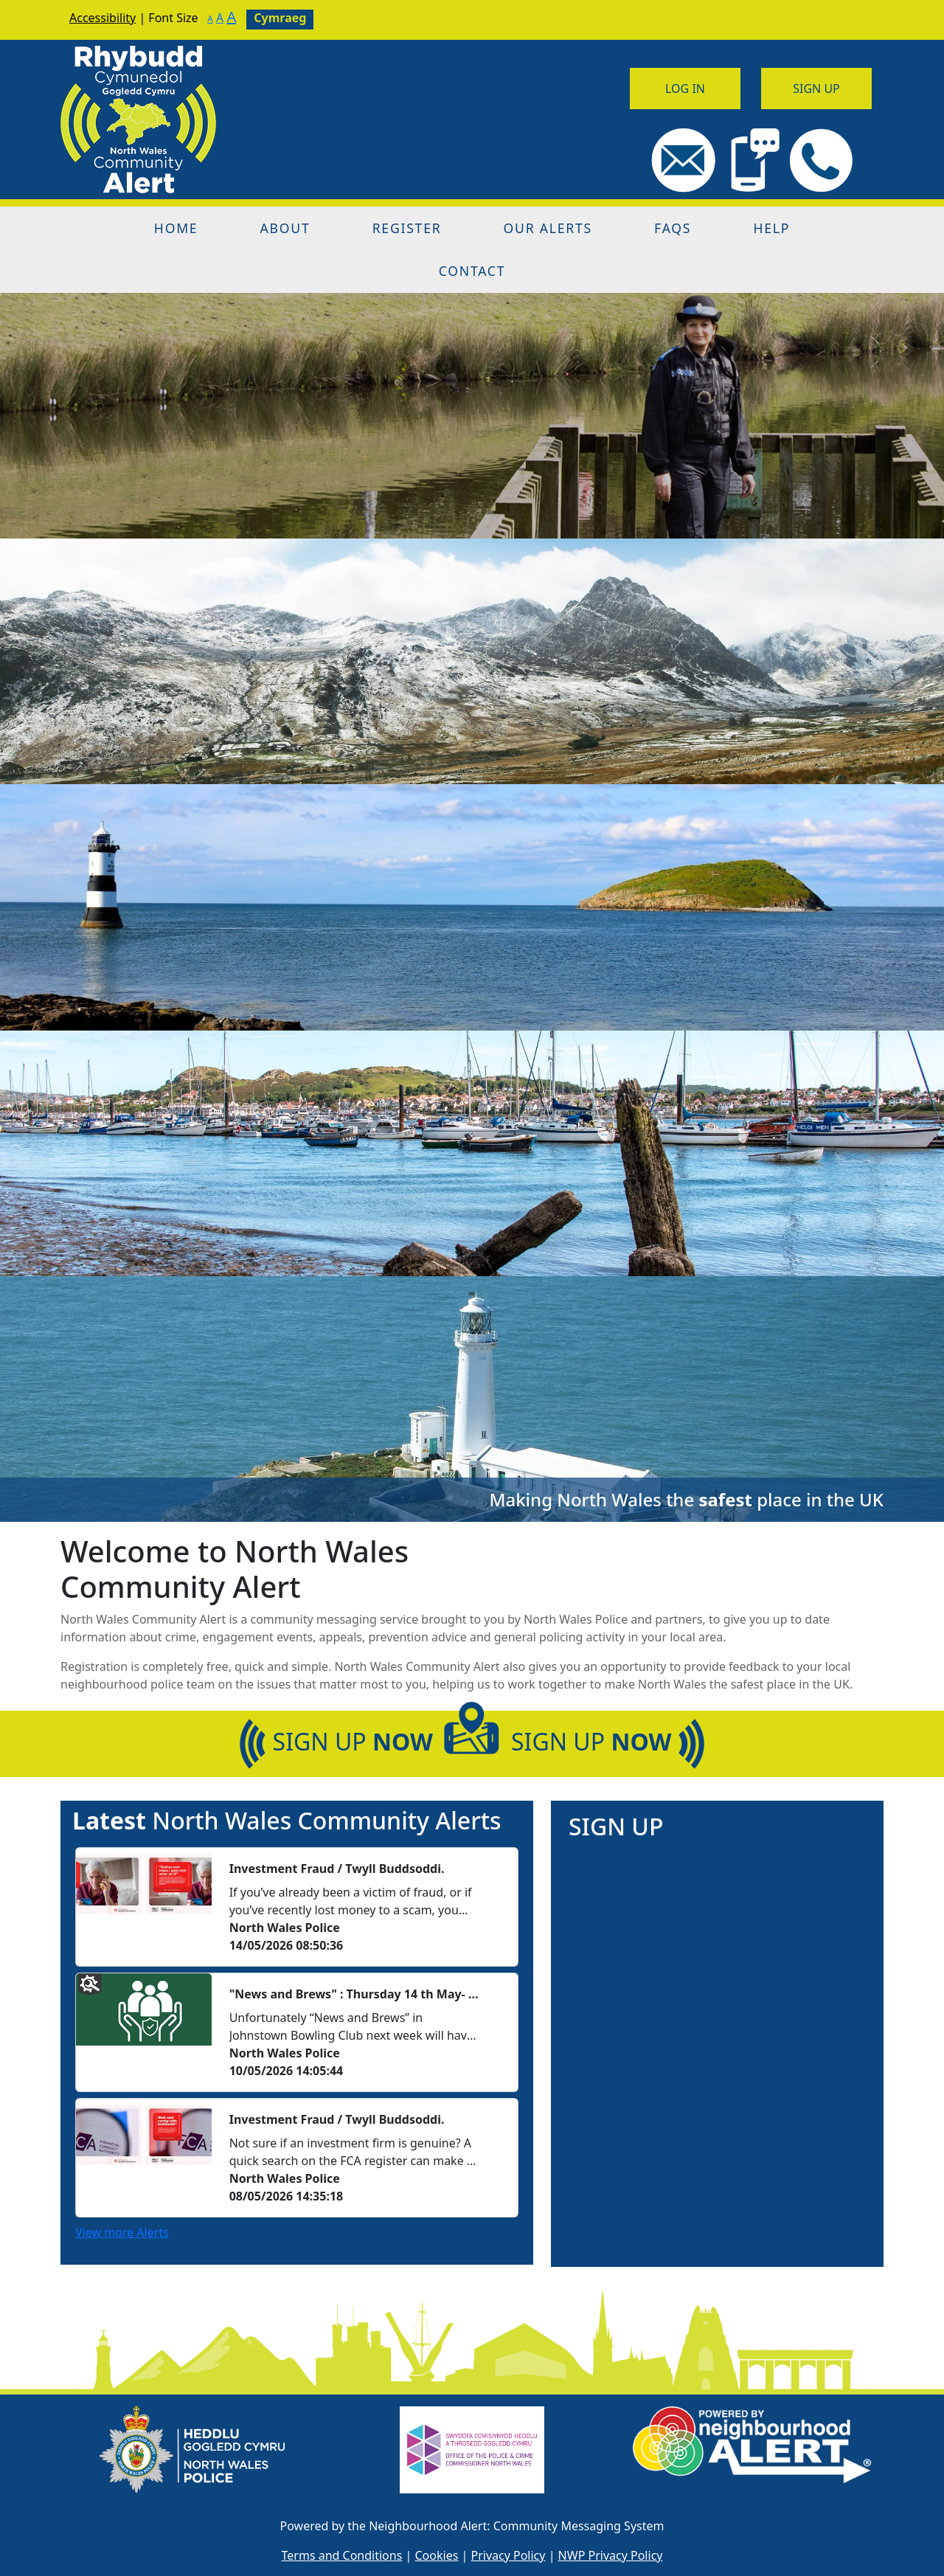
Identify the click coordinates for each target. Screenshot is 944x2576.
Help (771, 228)
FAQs (672, 228)
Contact (472, 271)
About (285, 228)
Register (407, 228)
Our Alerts (548, 228)
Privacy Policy (508, 2555)
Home (176, 228)
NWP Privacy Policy (610, 2555)
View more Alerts (122, 2232)
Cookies (437, 2555)
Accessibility (102, 18)
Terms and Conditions (342, 2555)
